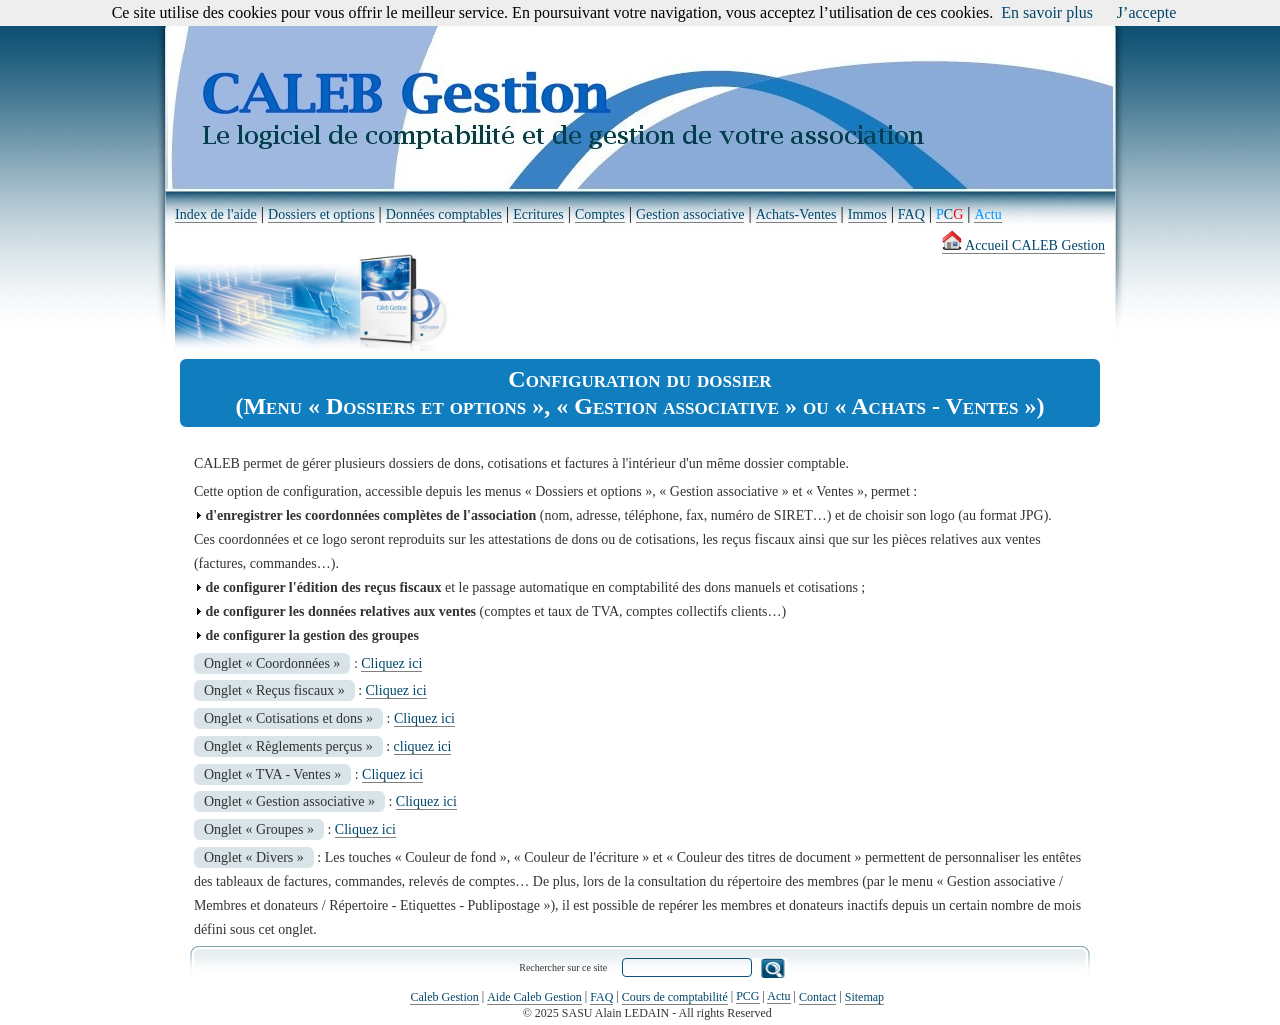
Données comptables (444, 214)
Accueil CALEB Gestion (1023, 245)
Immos (867, 214)
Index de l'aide (216, 214)
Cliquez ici (391, 663)
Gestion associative (690, 214)
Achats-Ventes (796, 214)
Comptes (600, 214)
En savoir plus (1047, 12)
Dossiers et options (321, 214)
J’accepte (1147, 12)
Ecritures (538, 214)
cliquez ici (423, 746)
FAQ (911, 214)
